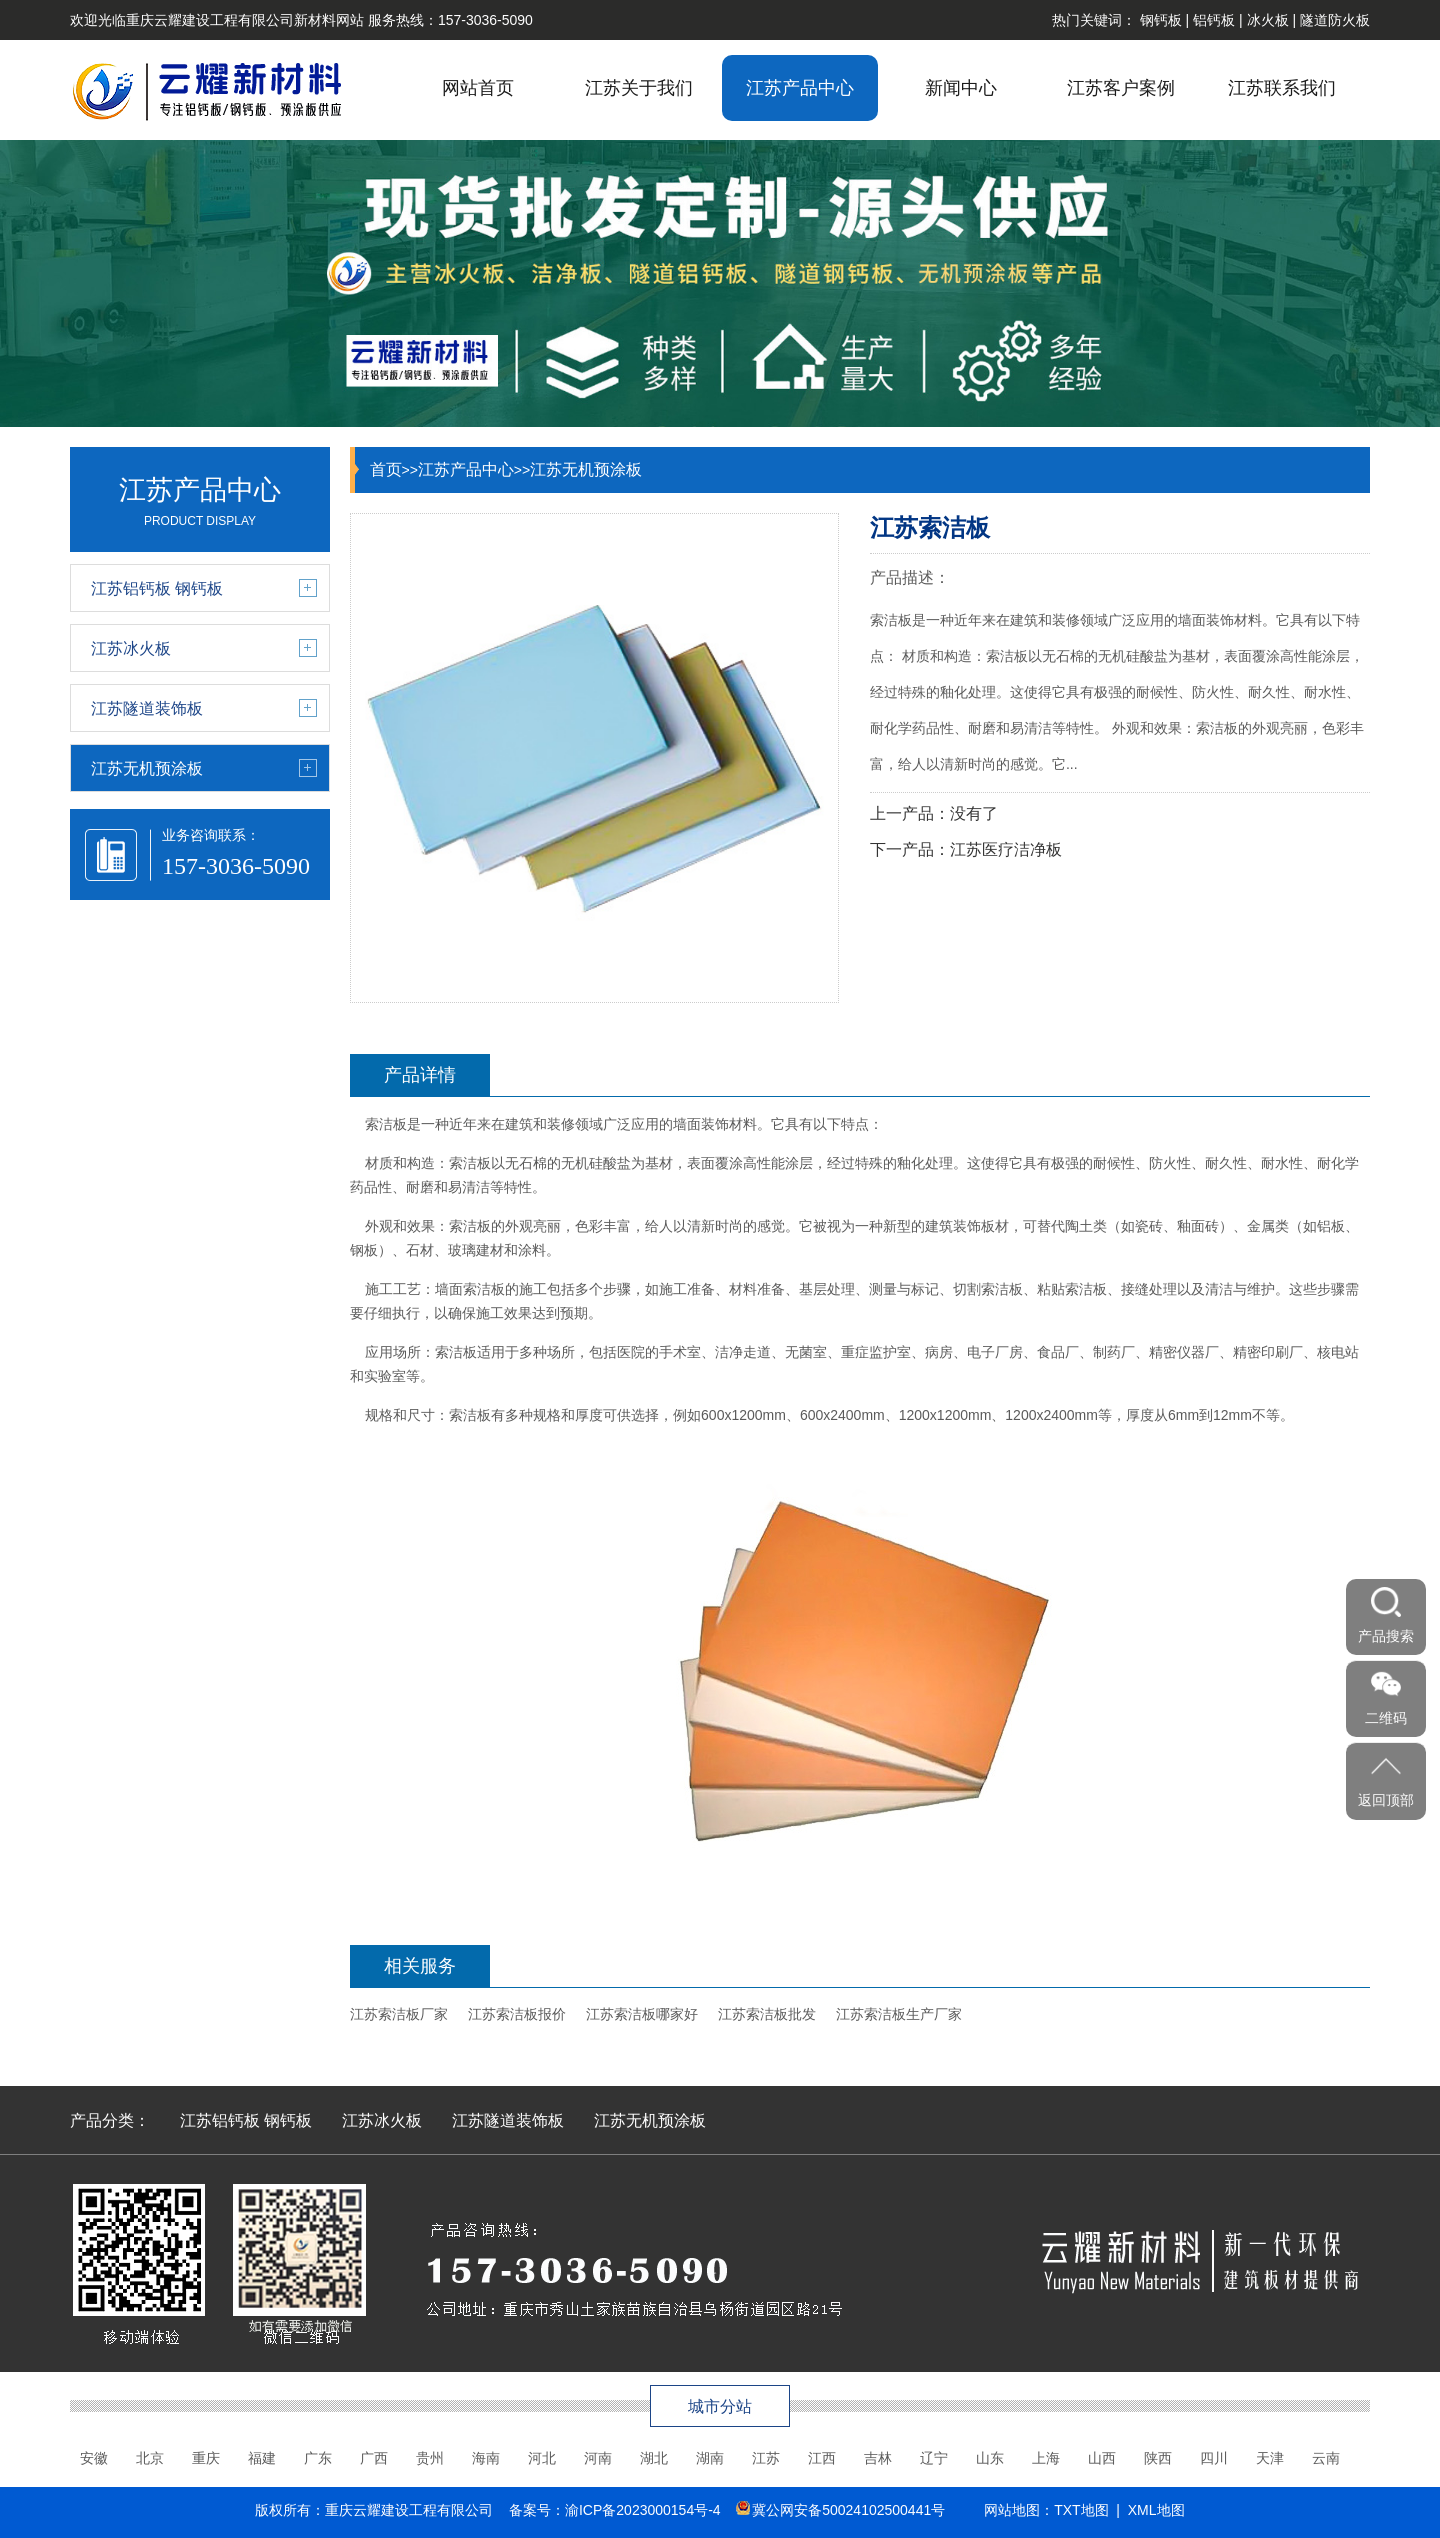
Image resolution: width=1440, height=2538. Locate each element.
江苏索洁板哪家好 (642, 2014)
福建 (262, 2458)
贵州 (430, 2458)
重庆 (206, 2458)
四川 (1214, 2458)
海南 (486, 2458)
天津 (1270, 2458)
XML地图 (1156, 2510)
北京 (150, 2458)
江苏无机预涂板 (586, 469)
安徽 (94, 2458)
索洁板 (386, 1124)
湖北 (654, 2458)
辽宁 (934, 2458)
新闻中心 (961, 88)
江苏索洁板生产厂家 (899, 2014)
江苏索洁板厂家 (399, 2014)
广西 (374, 2458)
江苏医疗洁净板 (1006, 849)
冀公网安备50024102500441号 (848, 2510)
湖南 (710, 2458)
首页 (386, 469)
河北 (542, 2458)
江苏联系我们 (1282, 88)
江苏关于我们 (639, 88)
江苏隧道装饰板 (508, 2120)
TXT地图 (1081, 2510)
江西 (822, 2458)
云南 (1326, 2458)
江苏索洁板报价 (517, 2014)
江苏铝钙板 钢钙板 (246, 2120)
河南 (598, 2458)
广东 (318, 2458)
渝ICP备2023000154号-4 (643, 2510)
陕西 (1158, 2458)
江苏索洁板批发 (767, 2014)
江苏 (766, 2458)
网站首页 (478, 88)
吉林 (878, 2458)
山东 (990, 2458)
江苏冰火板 (382, 2120)
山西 (1102, 2458)
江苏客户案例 (1121, 88)
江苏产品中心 (800, 88)
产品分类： (110, 2120)
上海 (1046, 2458)
